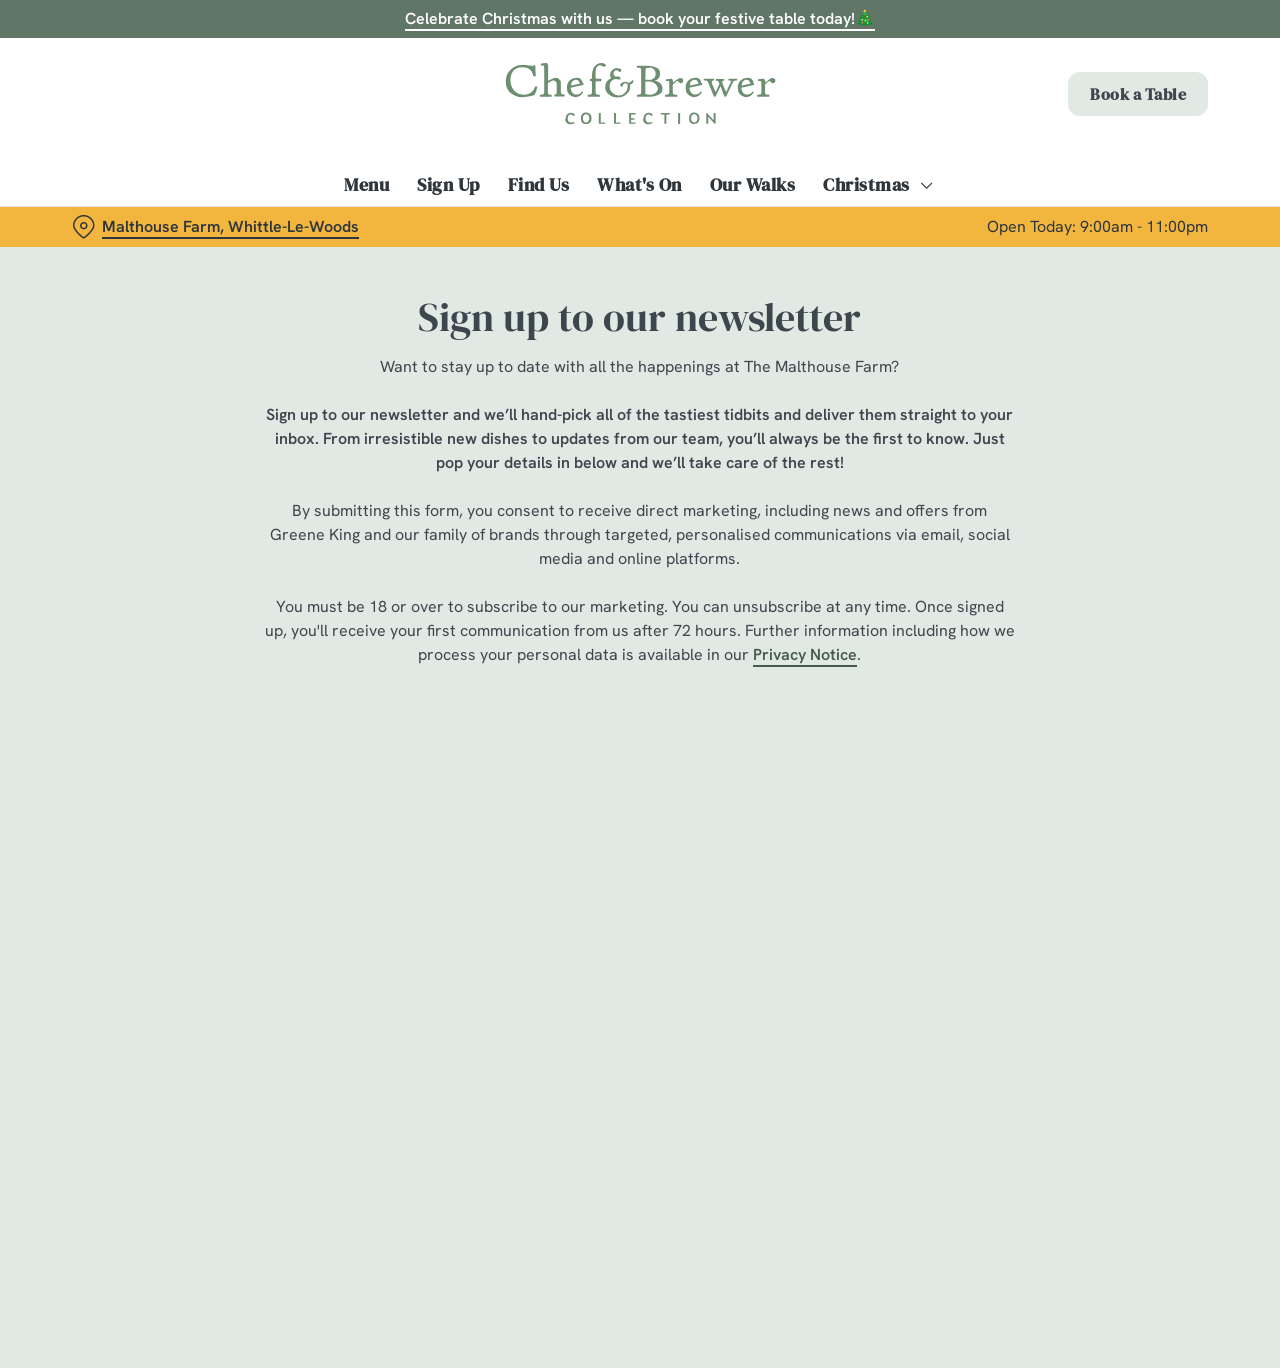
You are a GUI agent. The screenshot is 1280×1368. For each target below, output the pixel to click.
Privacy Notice (805, 654)
